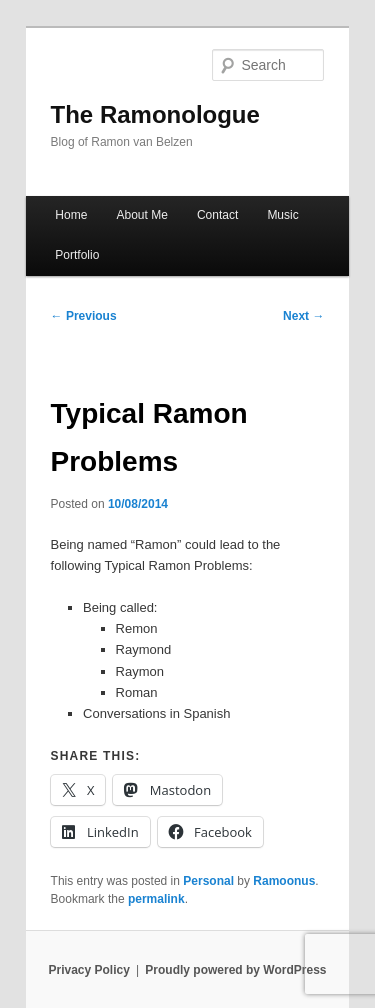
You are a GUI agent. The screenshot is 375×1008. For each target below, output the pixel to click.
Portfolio (77, 255)
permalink (156, 899)
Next (303, 316)
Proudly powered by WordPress (235, 970)
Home (71, 215)
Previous (84, 316)
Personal (208, 881)
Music (282, 215)
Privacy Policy (88, 970)
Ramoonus (284, 881)
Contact (217, 215)
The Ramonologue (155, 114)
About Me (141, 215)
